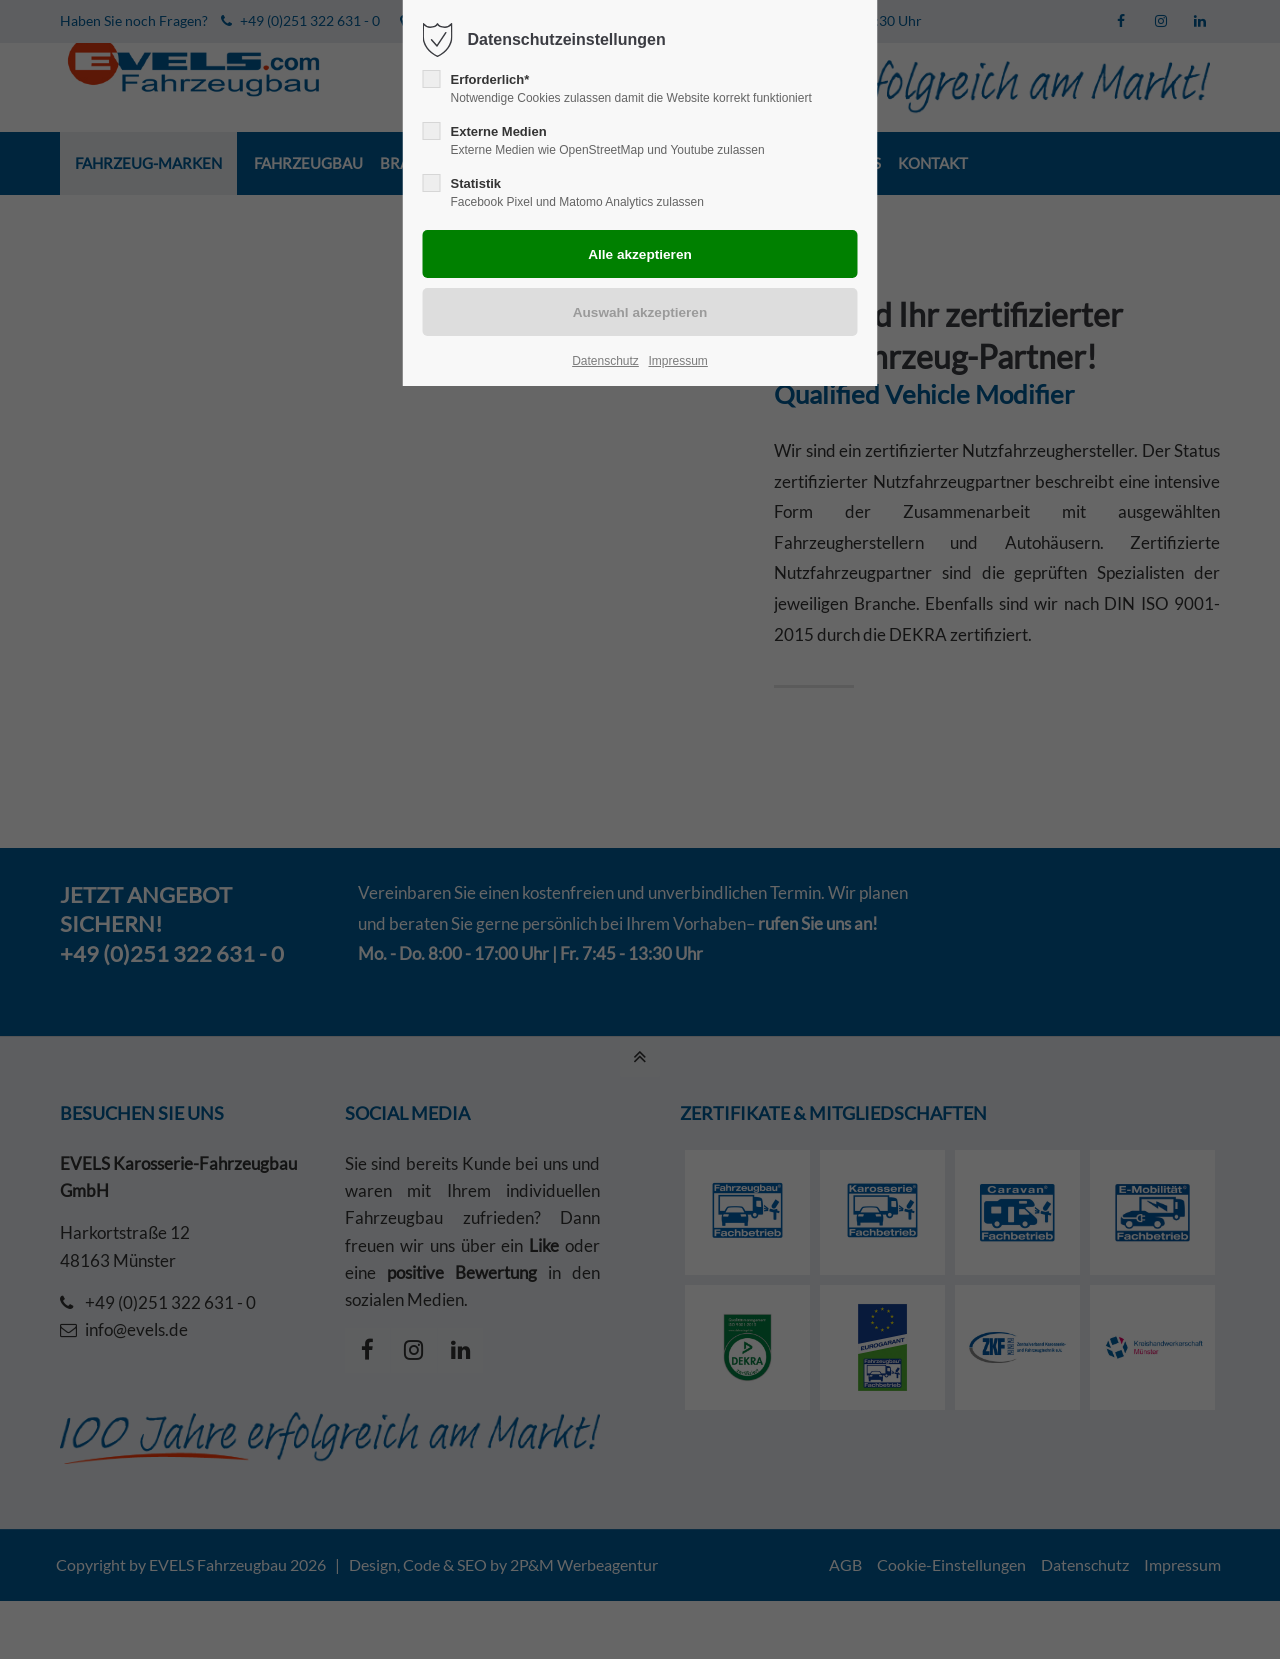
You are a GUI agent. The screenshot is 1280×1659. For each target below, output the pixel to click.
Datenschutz (605, 361)
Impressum (677, 361)
